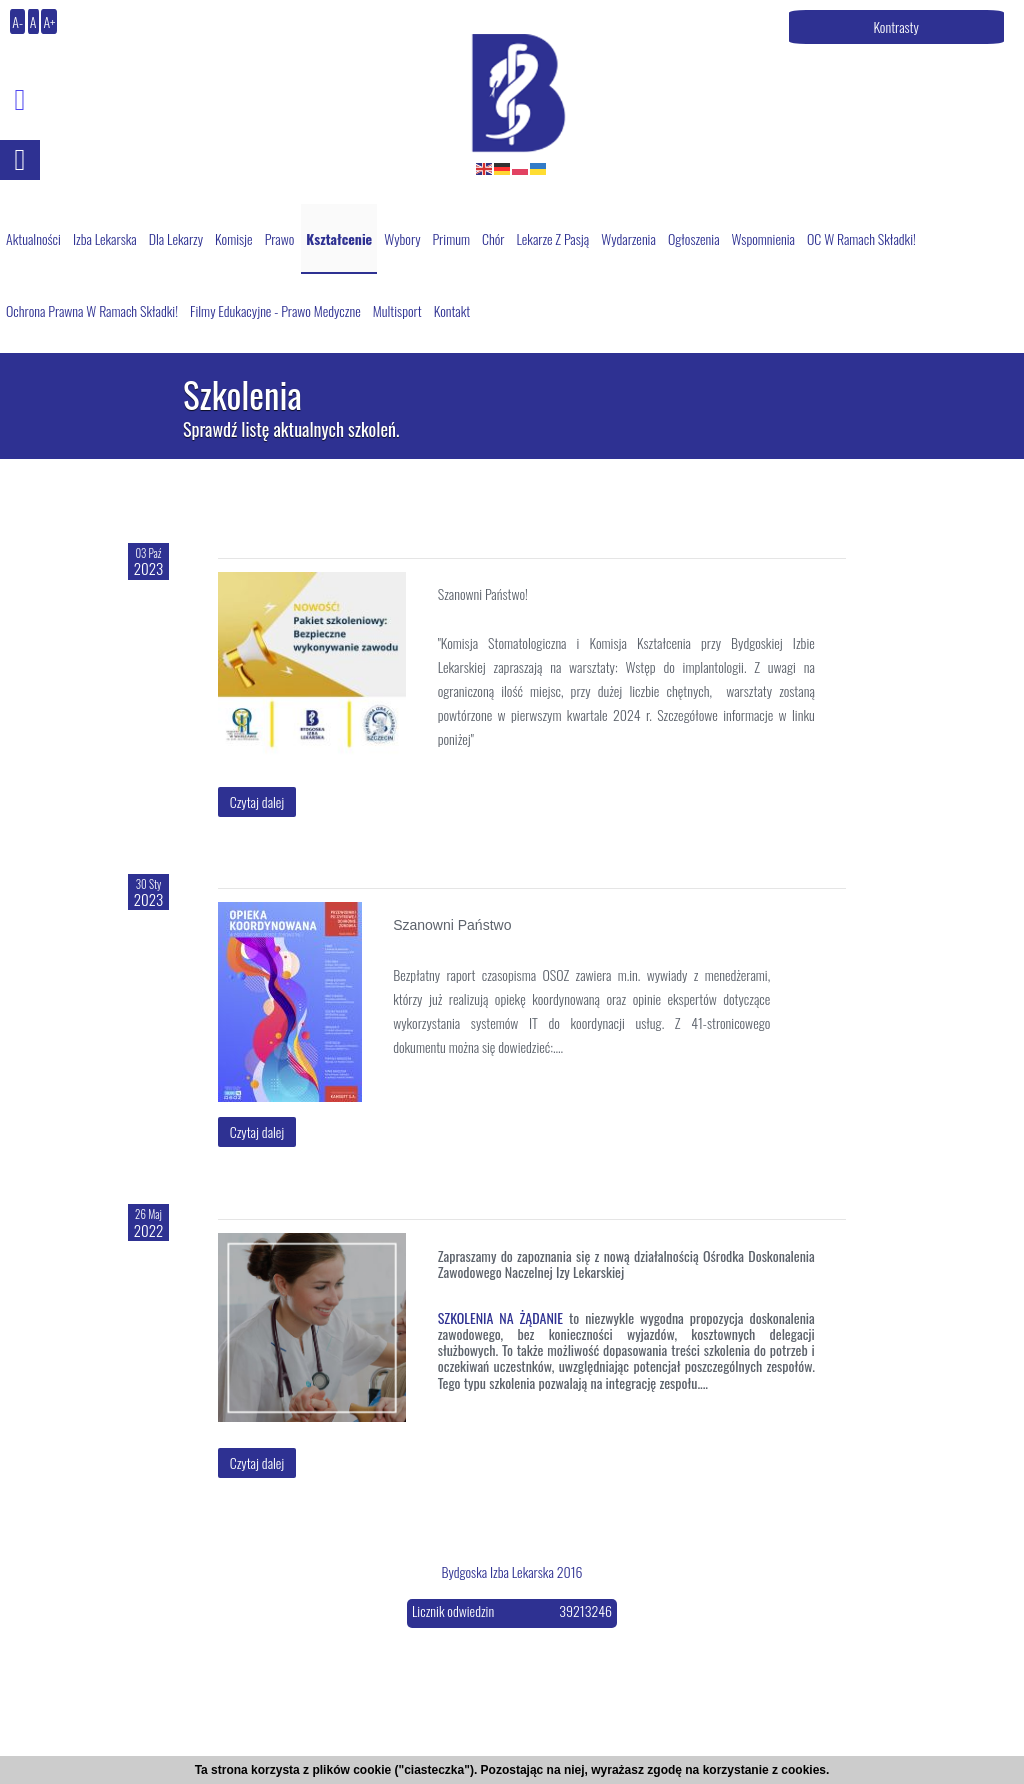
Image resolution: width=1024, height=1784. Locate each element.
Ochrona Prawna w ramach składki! (92, 310)
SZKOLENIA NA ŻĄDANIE (500, 1317)
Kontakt (452, 310)
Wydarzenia (628, 238)
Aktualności (33, 238)
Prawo (280, 238)
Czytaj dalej (257, 801)
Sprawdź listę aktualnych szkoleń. (291, 429)
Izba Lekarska (105, 238)
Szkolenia (242, 396)
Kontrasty (896, 26)
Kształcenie (339, 238)
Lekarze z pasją (552, 238)
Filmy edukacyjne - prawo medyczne (275, 310)
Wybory (402, 238)
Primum (450, 238)
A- (17, 21)
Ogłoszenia (694, 238)
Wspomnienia (763, 238)
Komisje (234, 238)
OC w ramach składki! (861, 238)
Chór (493, 238)
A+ (49, 21)
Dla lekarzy (176, 238)
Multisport (397, 310)
